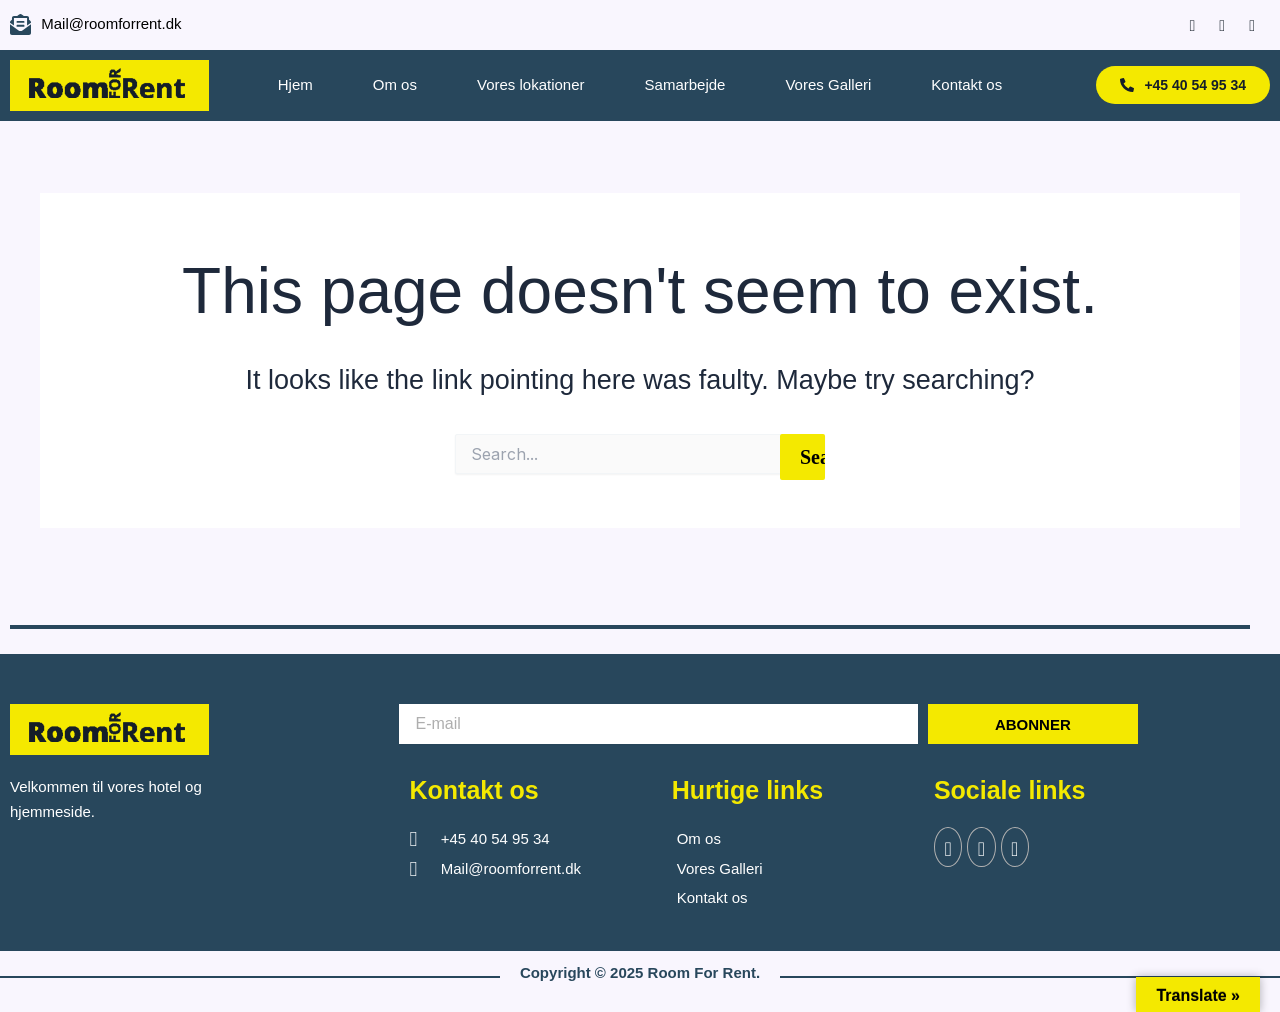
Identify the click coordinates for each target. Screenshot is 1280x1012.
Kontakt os (966, 84)
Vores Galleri (828, 84)
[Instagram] (1212, 25)
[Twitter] (982, 848)
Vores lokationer (531, 84)
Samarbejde (685, 84)
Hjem (295, 84)
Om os (395, 84)
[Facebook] (1182, 25)
